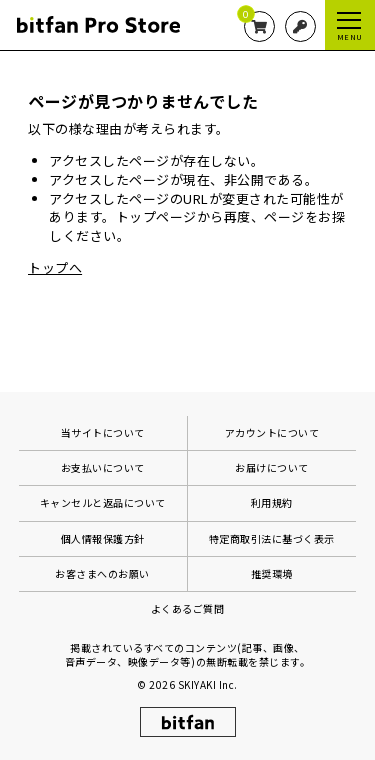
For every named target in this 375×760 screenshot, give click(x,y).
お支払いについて (103, 467)
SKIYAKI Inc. (208, 684)
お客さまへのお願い (102, 573)
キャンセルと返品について (103, 502)
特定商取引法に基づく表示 (272, 538)
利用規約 (272, 502)
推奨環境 (272, 573)
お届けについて (272, 467)
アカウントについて (272, 432)
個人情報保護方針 (103, 538)
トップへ (55, 267)
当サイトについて (103, 432)
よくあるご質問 (188, 608)
